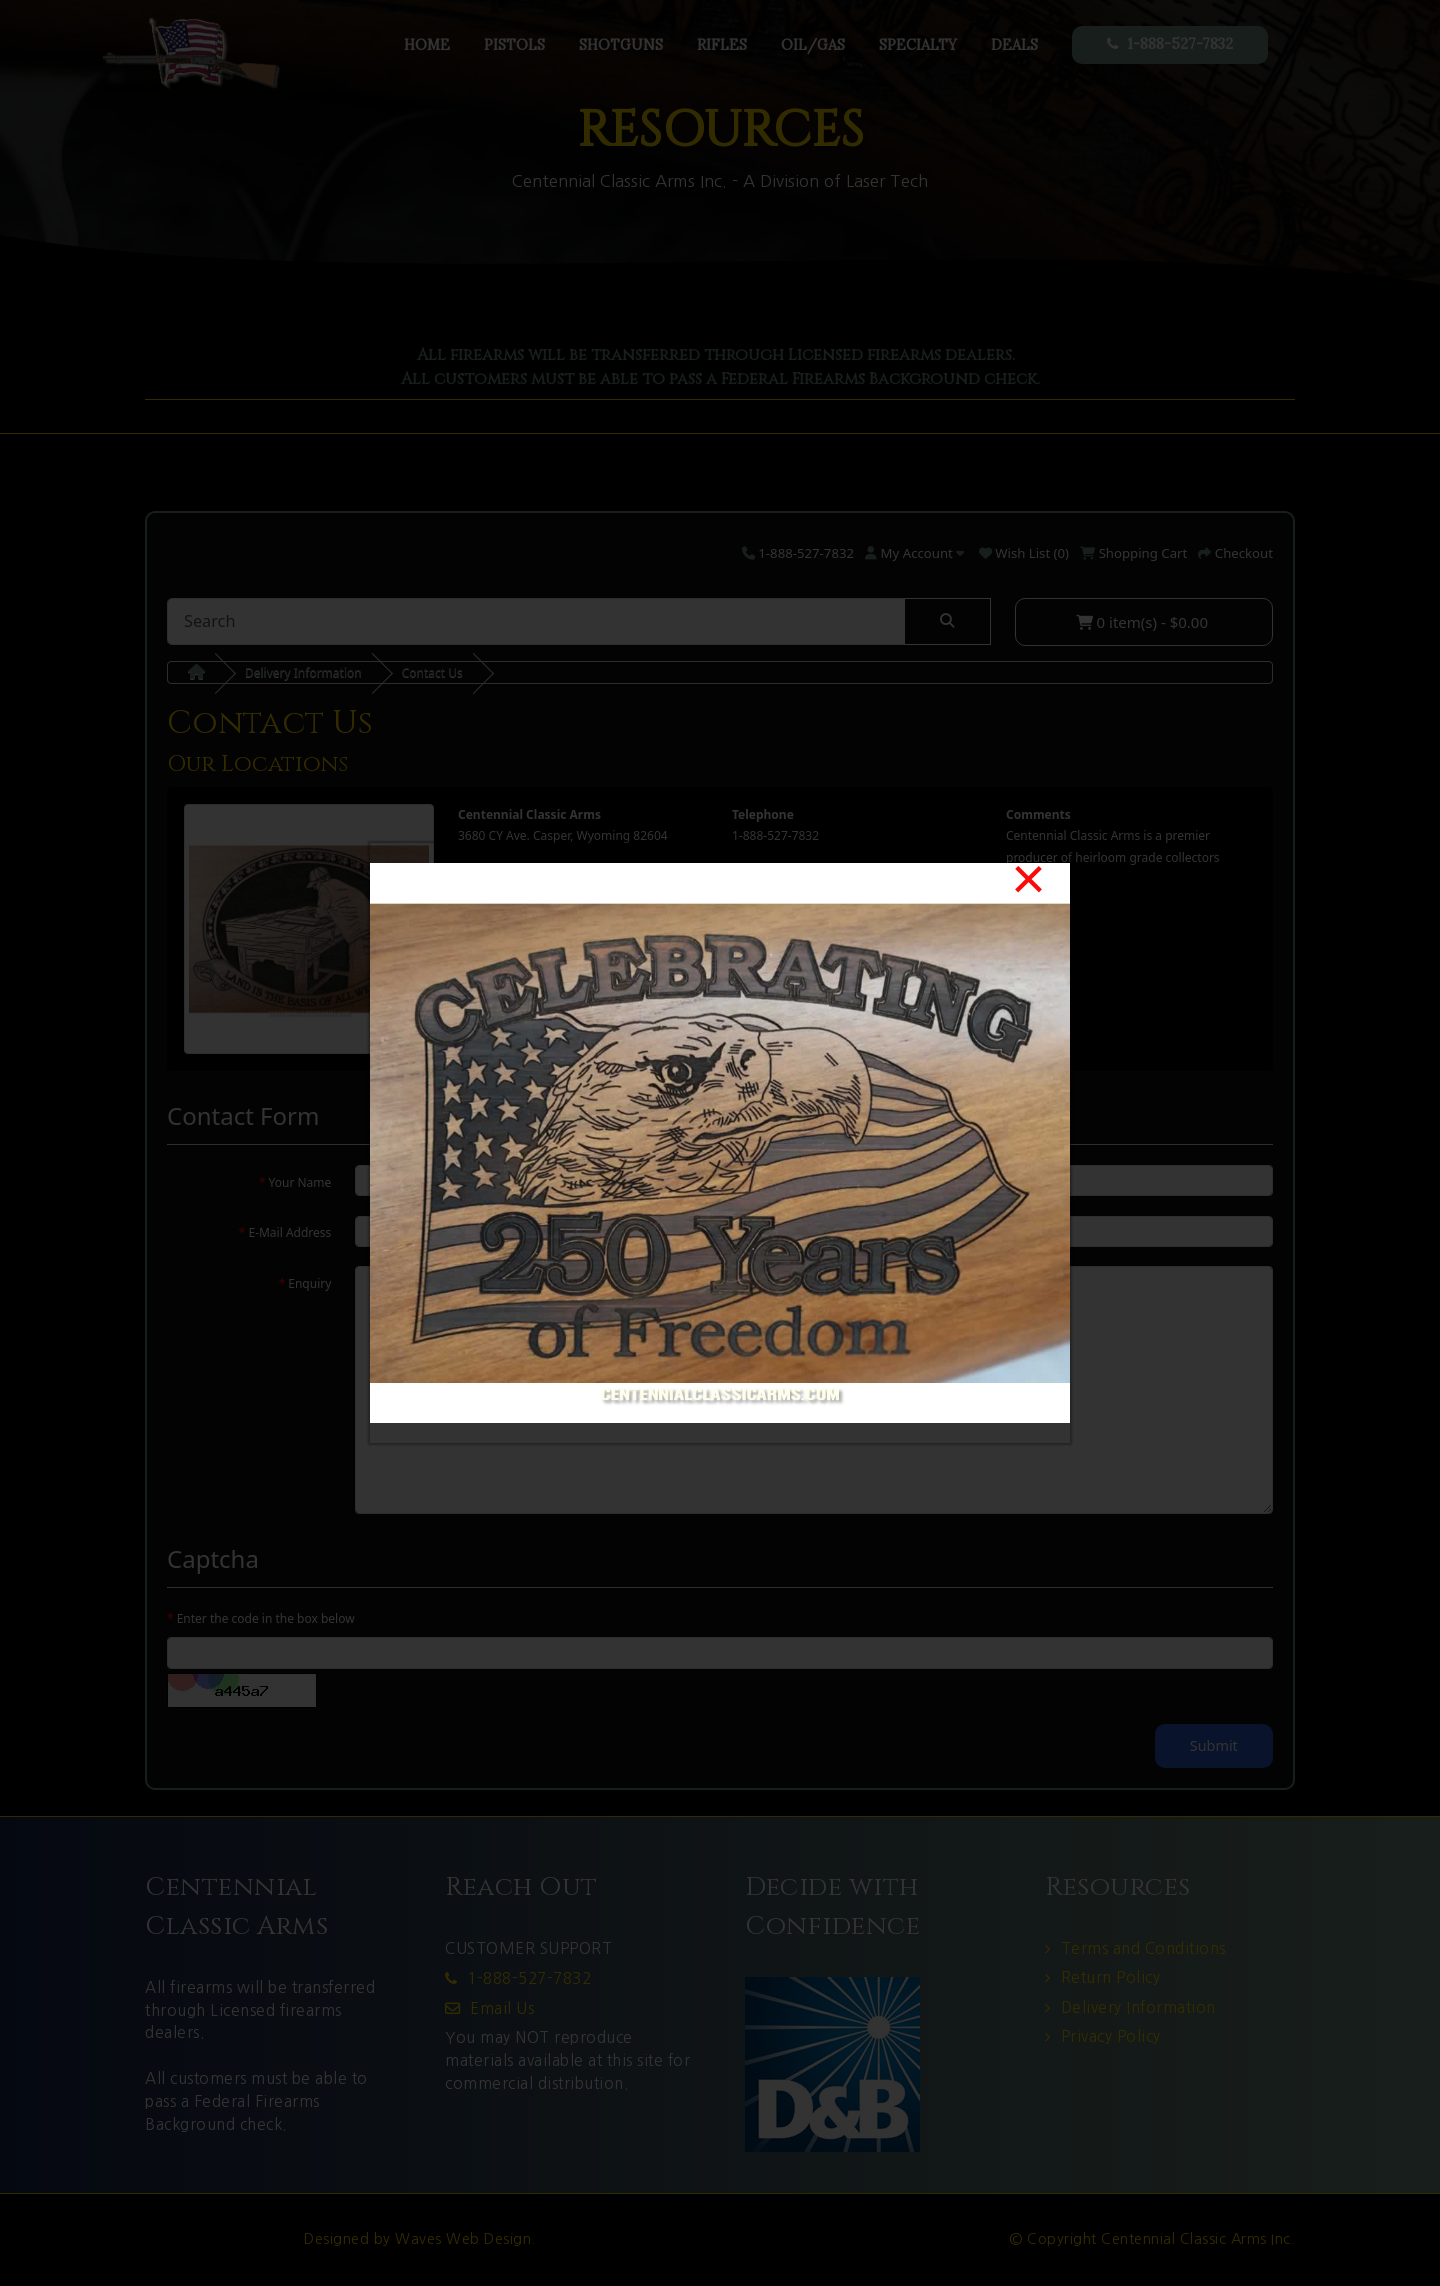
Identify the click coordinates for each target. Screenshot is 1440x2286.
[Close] (1028, 879)
